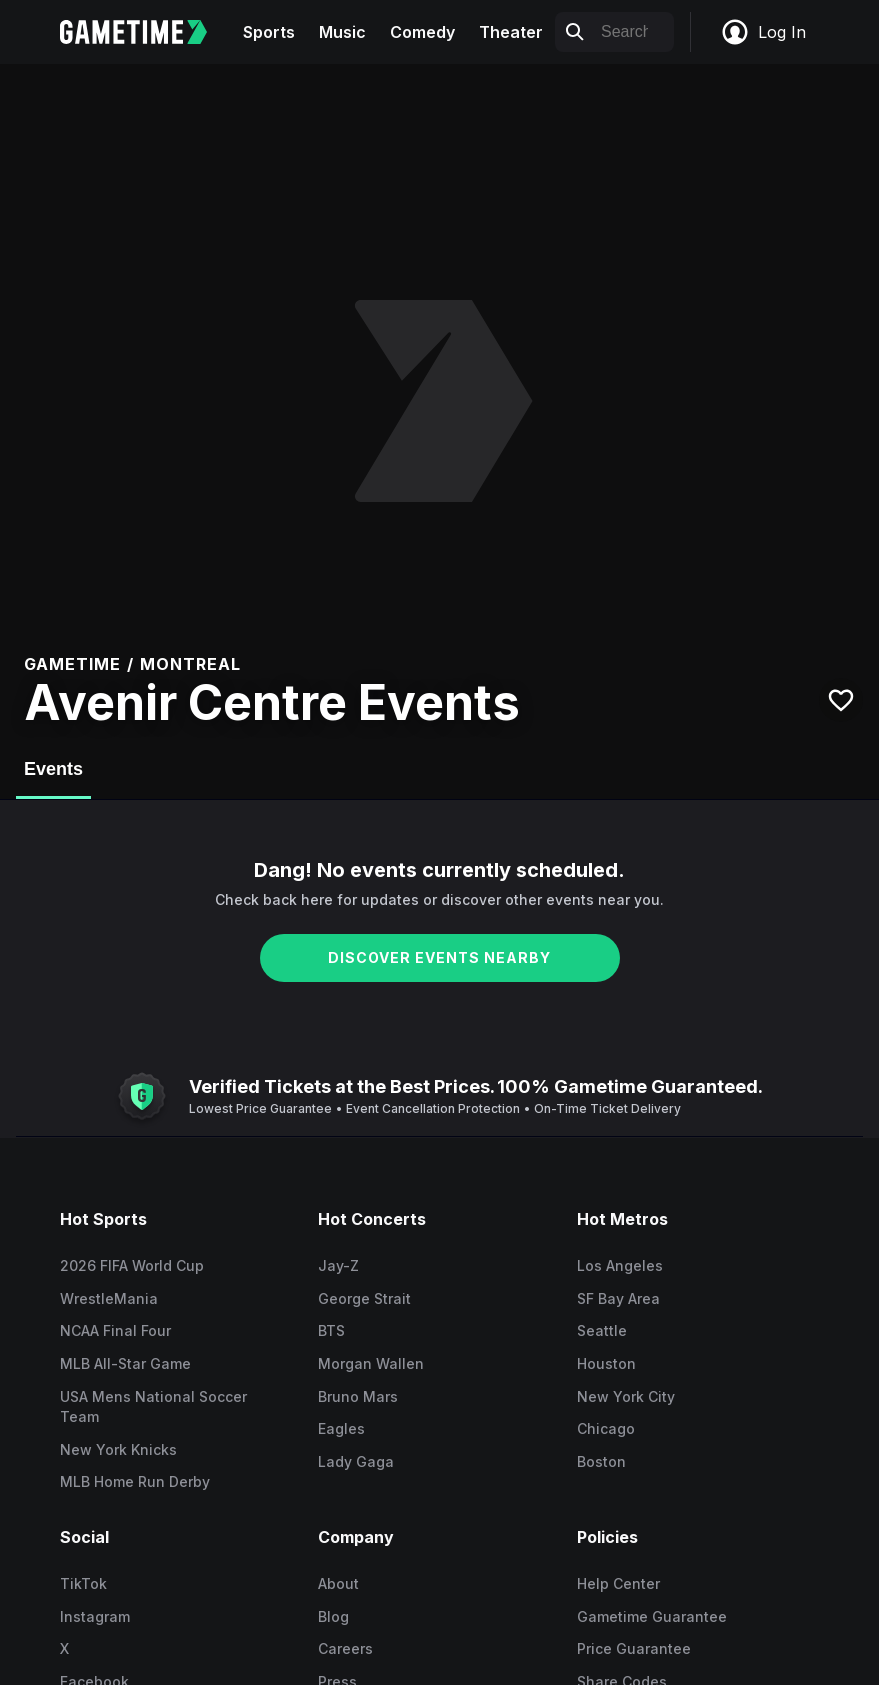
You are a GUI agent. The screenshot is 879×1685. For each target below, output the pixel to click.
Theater (511, 32)
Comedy (422, 32)
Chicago (606, 1428)
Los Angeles (620, 1265)
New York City (626, 1396)
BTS (331, 1330)
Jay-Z (338, 1265)
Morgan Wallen (371, 1363)
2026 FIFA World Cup (132, 1265)
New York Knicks (118, 1449)
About (338, 1583)
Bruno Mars (358, 1396)
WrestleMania (109, 1298)
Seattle (602, 1330)
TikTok (83, 1583)
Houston (606, 1363)
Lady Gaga (356, 1461)
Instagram (95, 1616)
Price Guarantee (634, 1648)
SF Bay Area (618, 1298)
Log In (763, 32)
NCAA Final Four (115, 1330)
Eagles (341, 1428)
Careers (345, 1648)
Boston (601, 1461)
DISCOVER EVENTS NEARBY (439, 957)
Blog (333, 1616)
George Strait (364, 1298)
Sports (269, 32)
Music (342, 32)
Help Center (618, 1583)
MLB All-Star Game (125, 1363)
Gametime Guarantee (652, 1616)
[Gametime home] (145, 32)
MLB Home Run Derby (135, 1481)
